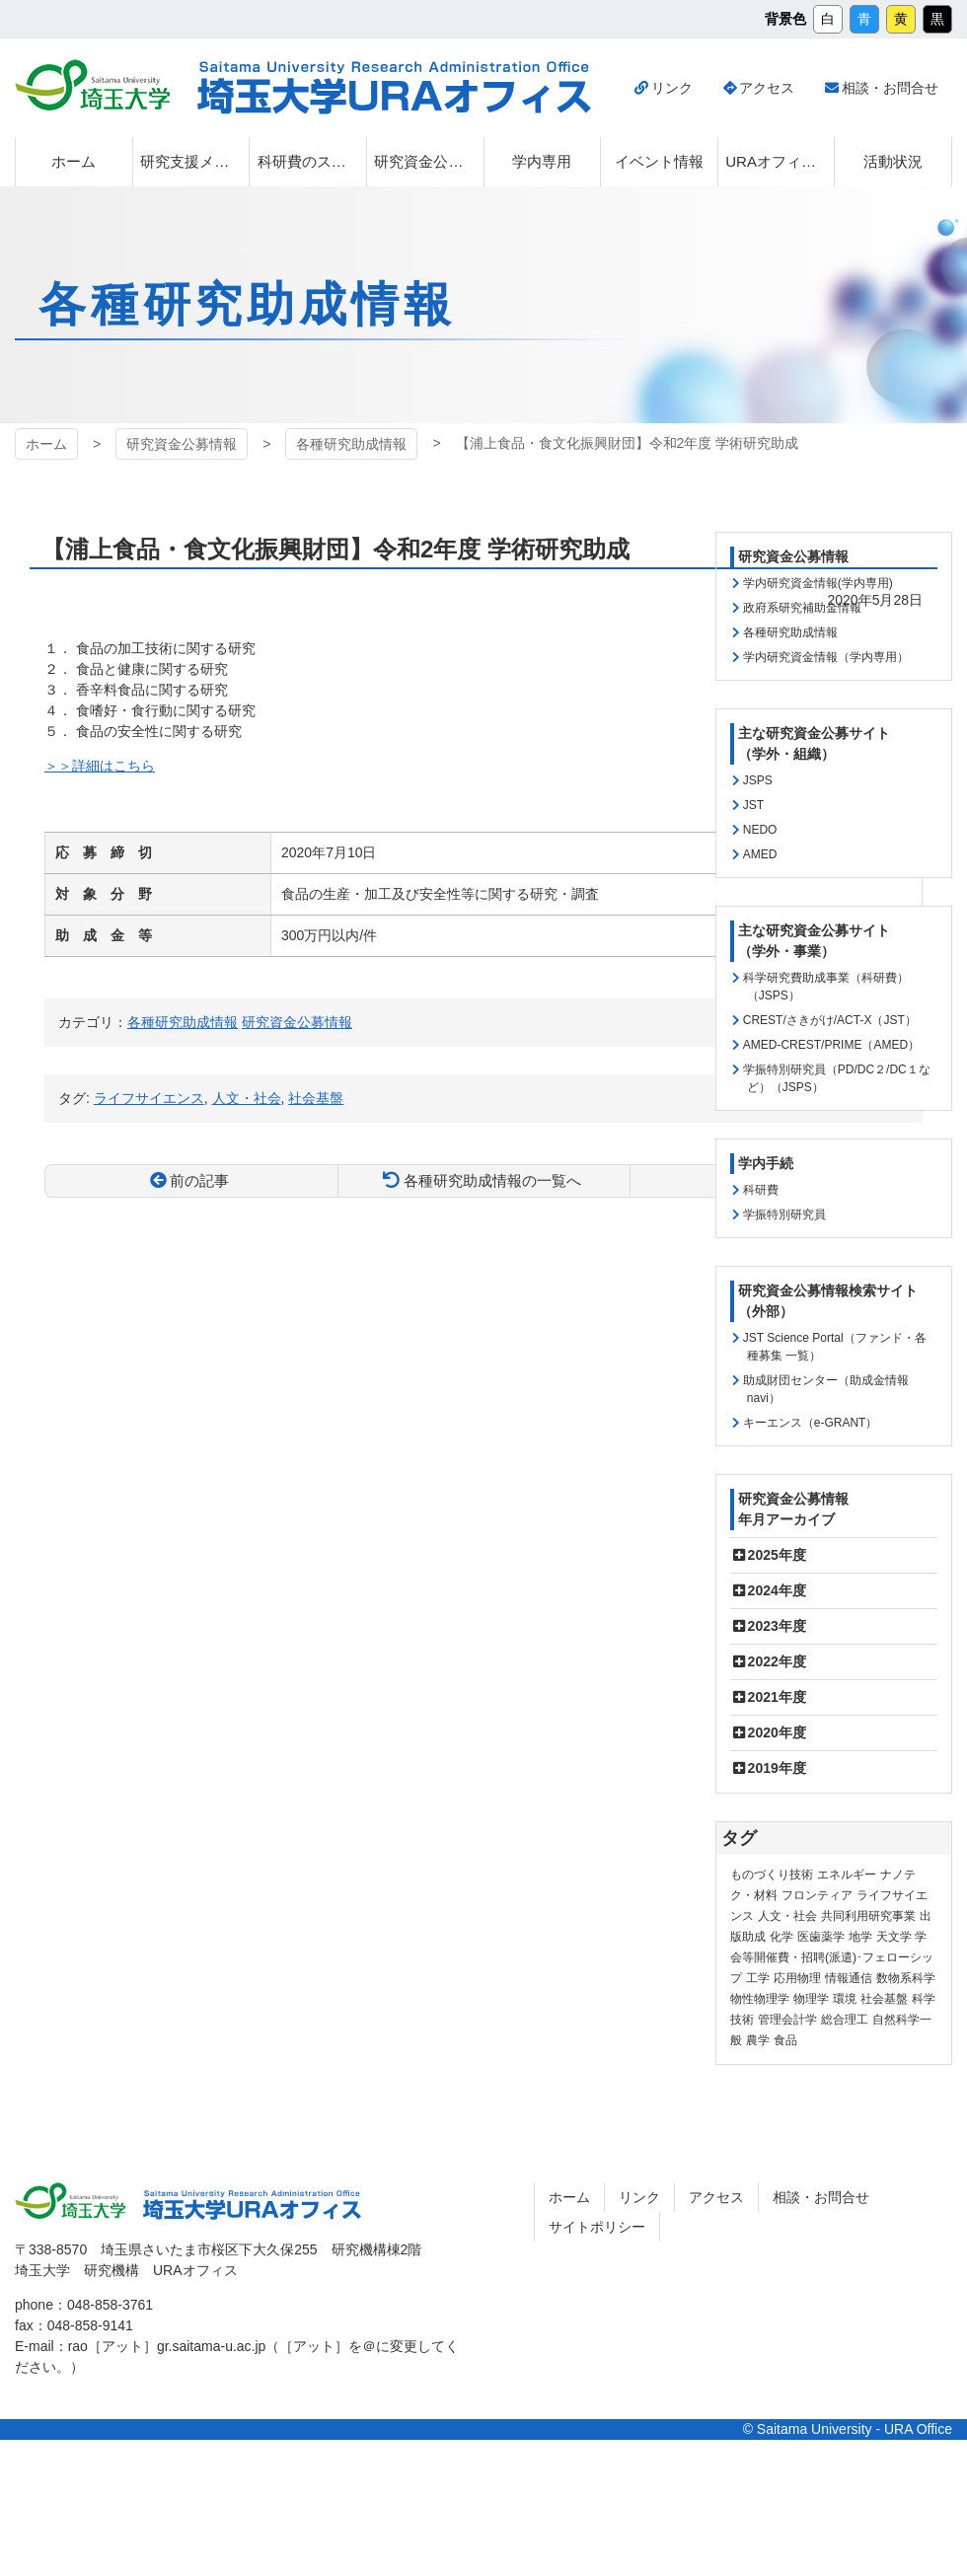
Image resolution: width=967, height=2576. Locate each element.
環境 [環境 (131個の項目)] (844, 1999)
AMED (760, 854)
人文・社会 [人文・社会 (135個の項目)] (787, 1916)
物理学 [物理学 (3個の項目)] (811, 1999)
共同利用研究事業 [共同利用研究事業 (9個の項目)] (868, 1916)
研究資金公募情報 (181, 444)
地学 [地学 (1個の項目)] (860, 1937)
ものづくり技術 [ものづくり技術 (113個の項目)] (771, 1874)
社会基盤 (315, 1098)
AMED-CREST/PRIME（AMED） (831, 1045)
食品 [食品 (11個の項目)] (785, 2040)
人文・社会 (246, 1098)
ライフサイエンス (149, 1098)
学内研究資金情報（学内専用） (826, 657)
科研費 (761, 1190)
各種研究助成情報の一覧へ (492, 1180)
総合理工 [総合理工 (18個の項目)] (844, 2019)
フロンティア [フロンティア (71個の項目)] (817, 1895)
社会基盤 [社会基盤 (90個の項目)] (884, 1999)
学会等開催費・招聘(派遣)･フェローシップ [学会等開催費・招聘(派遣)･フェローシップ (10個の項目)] (831, 1957)
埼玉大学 (92, 84)
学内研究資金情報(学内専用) (818, 583)
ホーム (46, 444)
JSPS (758, 780)
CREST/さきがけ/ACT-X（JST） (830, 1020)
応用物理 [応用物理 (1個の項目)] (797, 1978)
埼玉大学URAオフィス (394, 87)
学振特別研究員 (784, 1214)
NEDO (760, 830)
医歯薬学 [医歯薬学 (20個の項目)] (821, 1937)
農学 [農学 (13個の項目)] (758, 2040)
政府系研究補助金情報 (802, 608)
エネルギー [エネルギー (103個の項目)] (846, 1874)
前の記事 (199, 1180)
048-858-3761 (110, 2305)
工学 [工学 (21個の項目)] (758, 1978)
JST (753, 805)
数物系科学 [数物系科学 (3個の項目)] (905, 1978)
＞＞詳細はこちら (99, 765)
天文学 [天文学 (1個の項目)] (894, 1937)
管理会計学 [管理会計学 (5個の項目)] (787, 2019)
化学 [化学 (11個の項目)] (781, 1937)
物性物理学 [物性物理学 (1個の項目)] (759, 1999)
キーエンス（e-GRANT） (810, 1423)
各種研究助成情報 (351, 444)
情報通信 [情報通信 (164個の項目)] (848, 1978)
